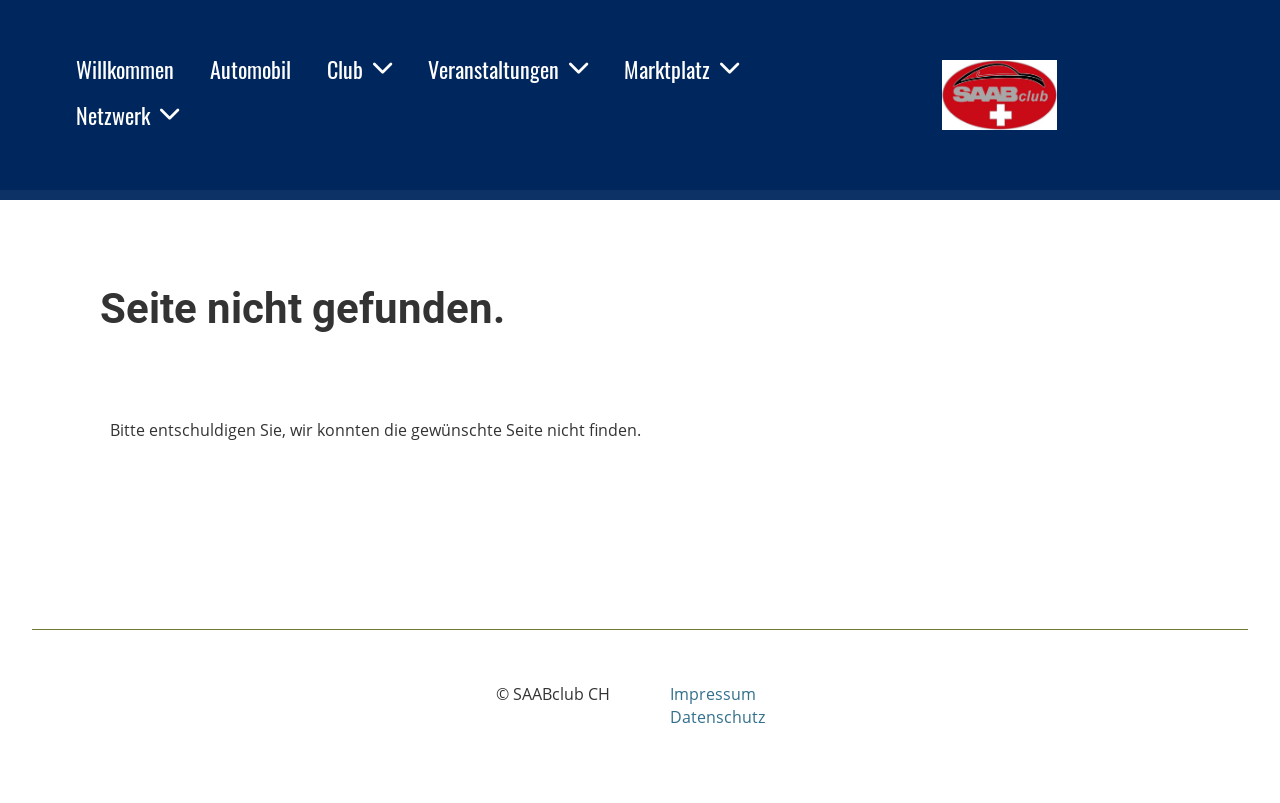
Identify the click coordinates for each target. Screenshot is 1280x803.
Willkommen (125, 69)
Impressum (713, 694)
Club (359, 69)
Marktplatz (681, 69)
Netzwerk (127, 115)
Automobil (250, 69)
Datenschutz (717, 717)
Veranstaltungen (508, 69)
